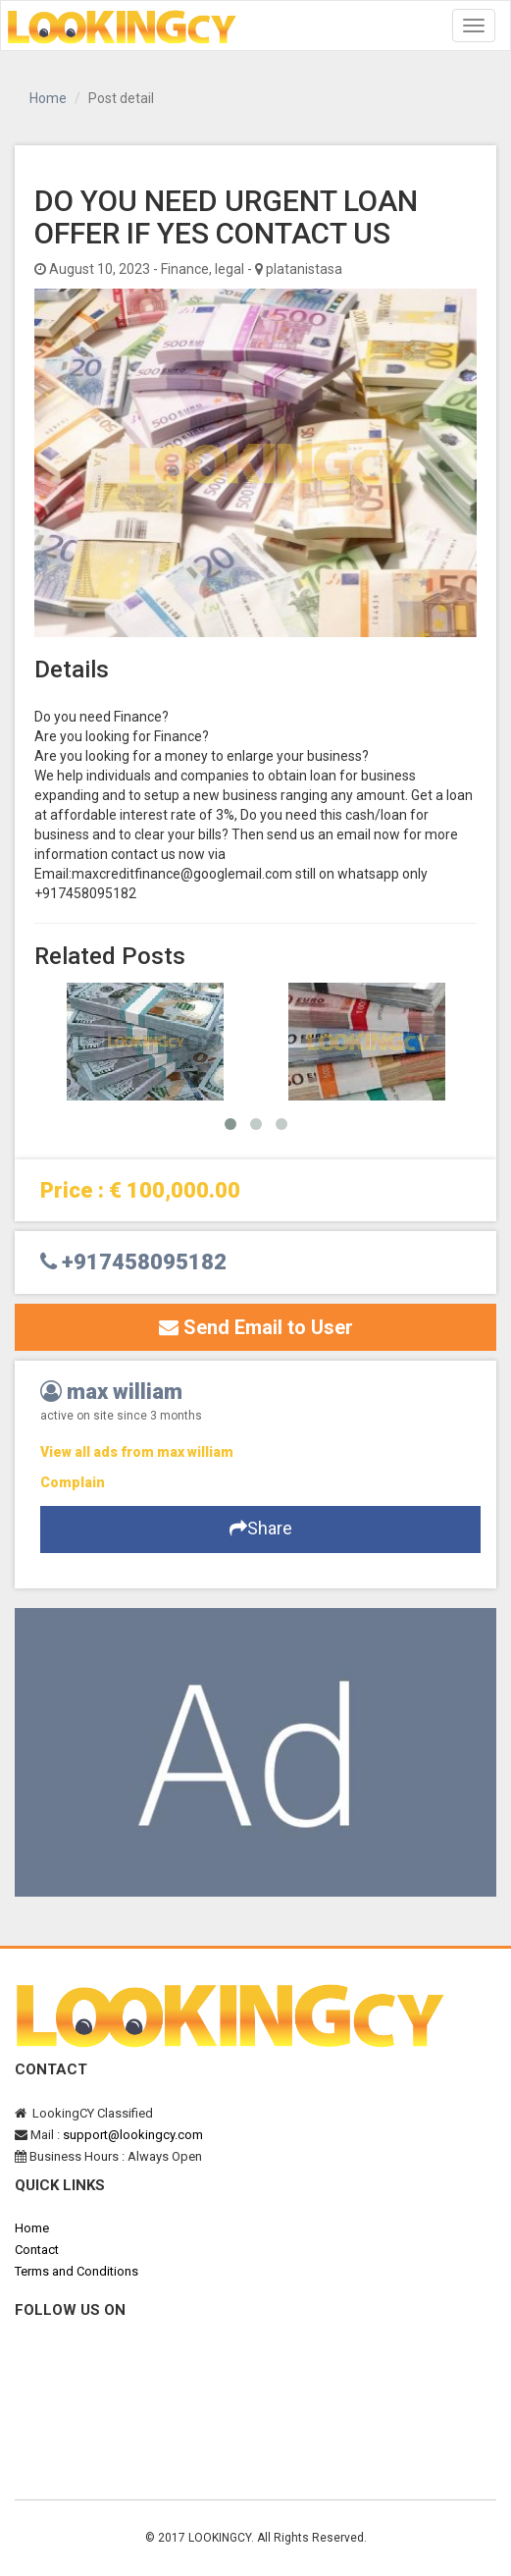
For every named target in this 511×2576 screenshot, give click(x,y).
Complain (72, 1482)
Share (261, 1528)
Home (48, 98)
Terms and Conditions (76, 2271)
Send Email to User (256, 1327)
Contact (37, 2249)
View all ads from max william (136, 1452)
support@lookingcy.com (133, 2134)
